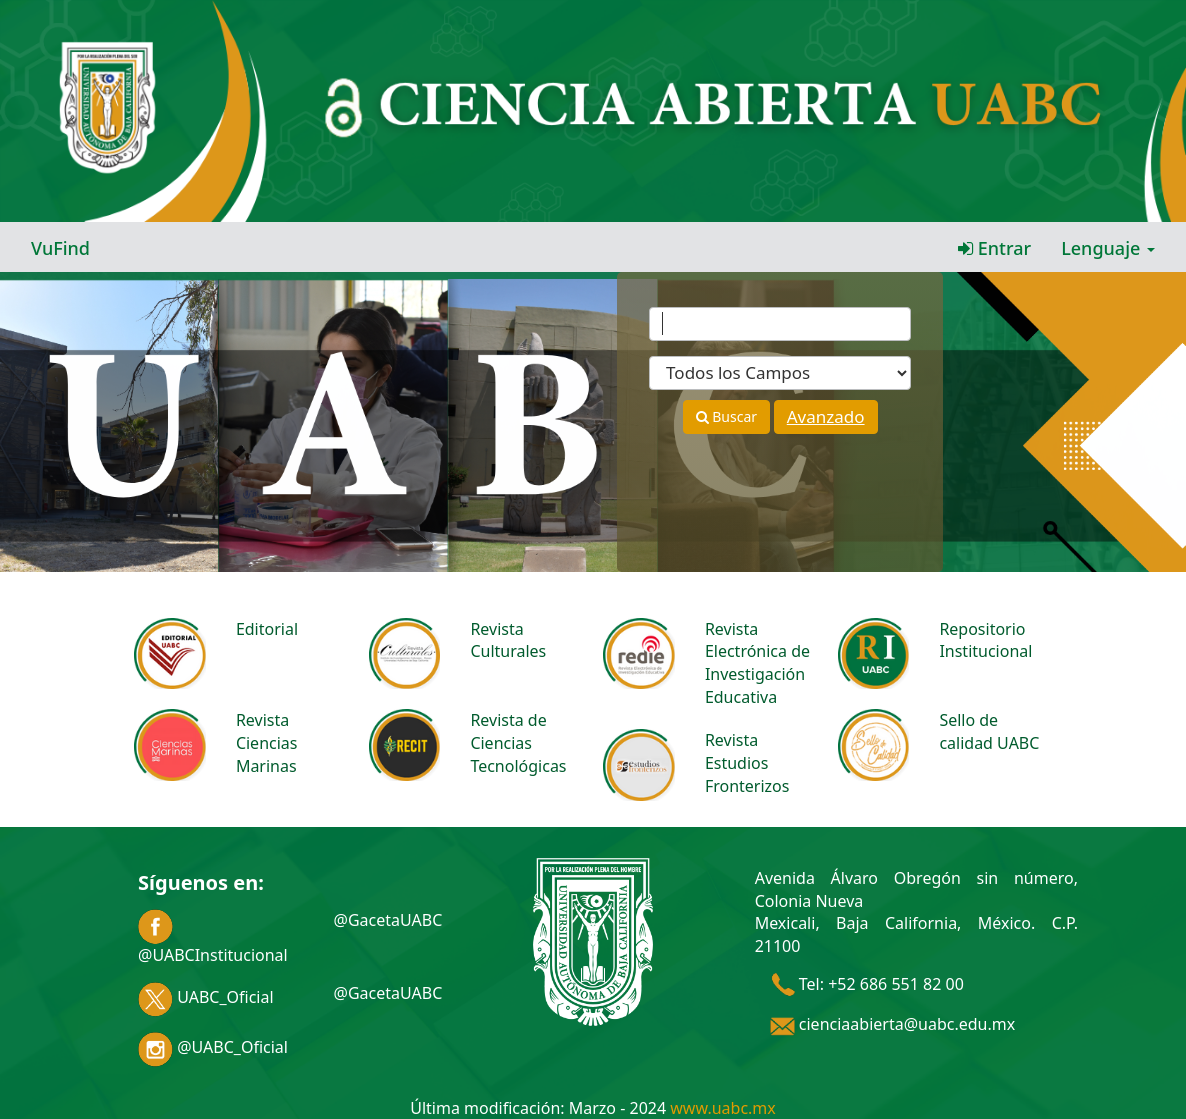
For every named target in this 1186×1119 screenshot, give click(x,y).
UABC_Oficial (206, 997)
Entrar (994, 248)
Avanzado (826, 416)
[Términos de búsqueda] (780, 324)
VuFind (60, 248)
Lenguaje (1108, 248)
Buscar (726, 416)
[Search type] (780, 373)
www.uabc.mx (722, 1108)
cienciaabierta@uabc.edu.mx (893, 1024)
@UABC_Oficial (213, 1047)
